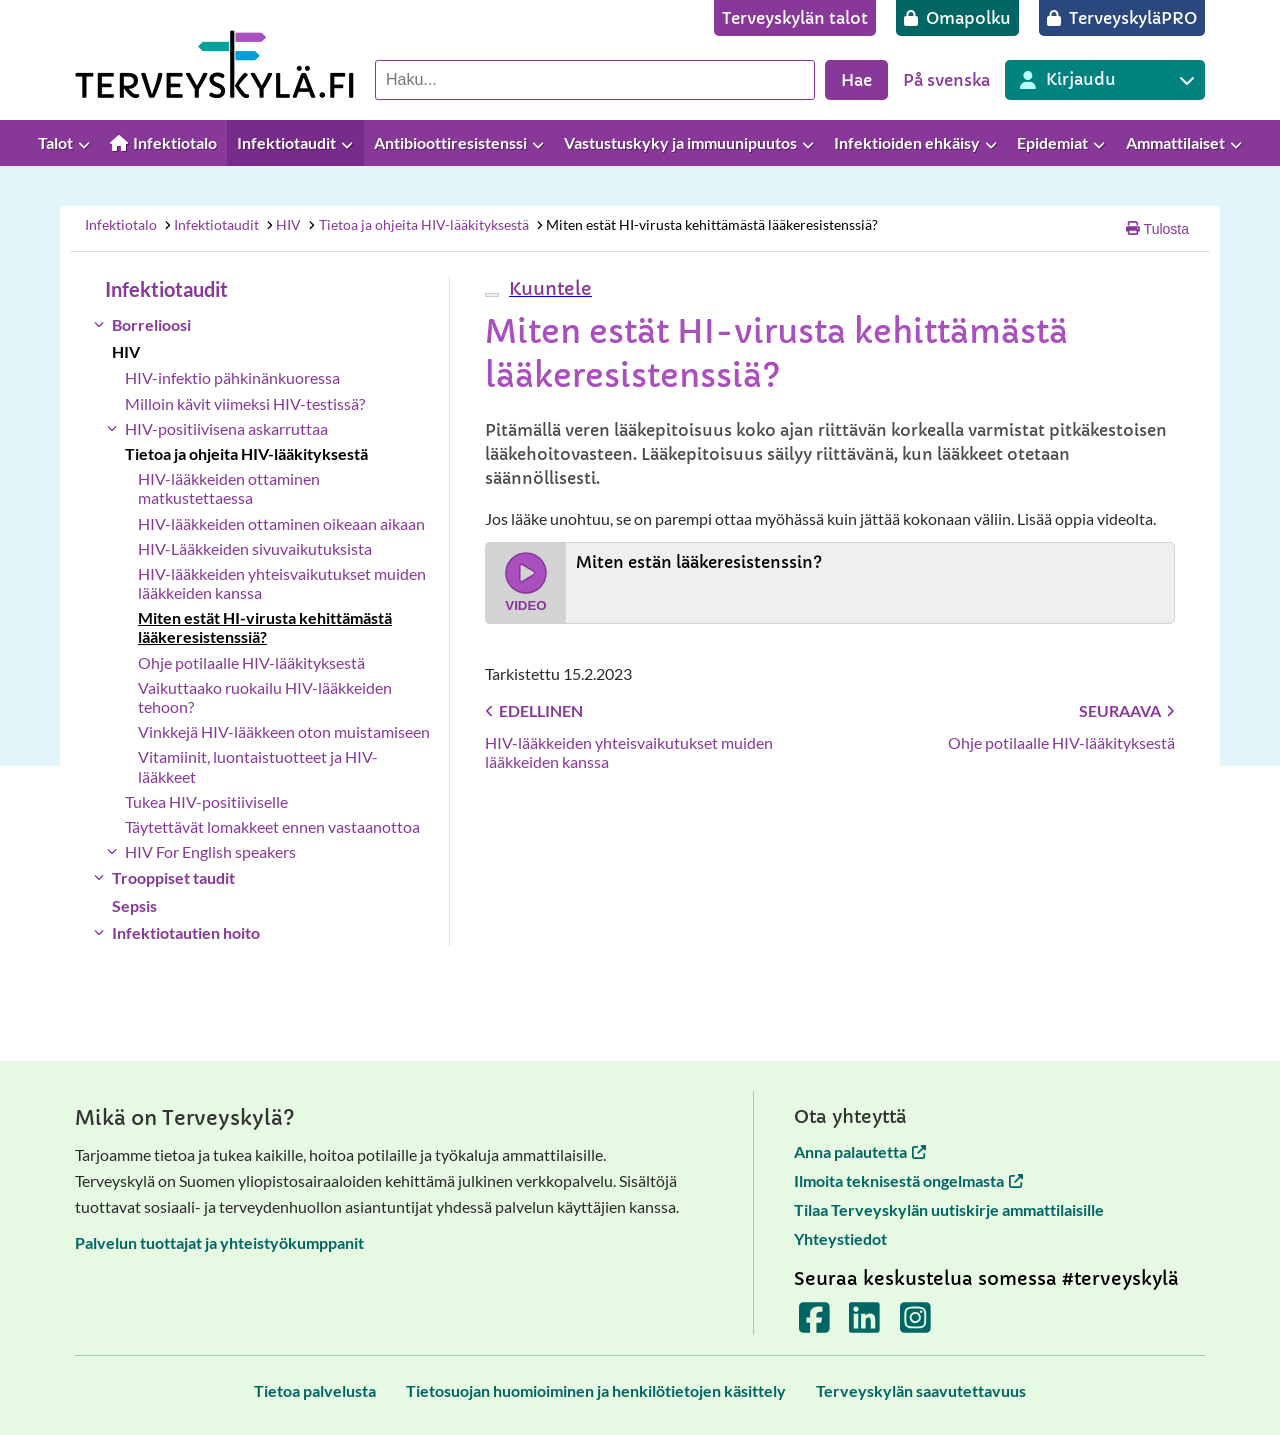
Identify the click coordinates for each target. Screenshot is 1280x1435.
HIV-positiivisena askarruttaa (226, 428)
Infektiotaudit (210, 224)
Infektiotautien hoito (186, 932)
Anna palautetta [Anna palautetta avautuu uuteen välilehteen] (860, 1151)
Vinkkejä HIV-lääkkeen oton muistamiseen (284, 731)
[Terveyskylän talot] (795, 18)
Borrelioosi (151, 324)
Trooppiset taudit (173, 877)
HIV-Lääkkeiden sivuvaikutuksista (255, 548)
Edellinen (534, 710)
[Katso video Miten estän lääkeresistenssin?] (830, 583)
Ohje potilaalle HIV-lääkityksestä (251, 662)
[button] (548, 288)
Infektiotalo (121, 224)
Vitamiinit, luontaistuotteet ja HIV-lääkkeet (258, 766)
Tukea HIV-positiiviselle (206, 801)
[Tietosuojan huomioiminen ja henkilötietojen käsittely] (596, 1390)
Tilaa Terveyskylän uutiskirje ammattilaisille (949, 1209)
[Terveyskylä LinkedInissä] (864, 1324)
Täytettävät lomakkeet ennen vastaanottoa (272, 826)
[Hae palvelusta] (595, 80)
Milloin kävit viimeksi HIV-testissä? (245, 403)
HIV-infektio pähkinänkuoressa (232, 377)
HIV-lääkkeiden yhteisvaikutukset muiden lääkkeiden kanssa (282, 583)
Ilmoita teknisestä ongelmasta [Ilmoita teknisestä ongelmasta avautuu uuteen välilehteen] (908, 1180)
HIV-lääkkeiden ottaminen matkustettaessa (229, 488)
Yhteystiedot (840, 1238)
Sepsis (134, 905)
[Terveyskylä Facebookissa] (814, 1324)
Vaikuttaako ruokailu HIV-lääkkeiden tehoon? (265, 697)
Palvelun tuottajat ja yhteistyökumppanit (219, 1242)
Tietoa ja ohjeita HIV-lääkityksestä (418, 224)
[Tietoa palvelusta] (315, 1390)
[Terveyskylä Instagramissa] (915, 1324)
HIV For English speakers (210, 851)
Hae (856, 80)
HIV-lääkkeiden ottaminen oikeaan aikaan (281, 523)
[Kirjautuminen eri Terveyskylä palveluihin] (1105, 80)
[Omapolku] (957, 18)
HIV (283, 224)
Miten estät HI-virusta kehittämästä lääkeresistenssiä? (706, 224)
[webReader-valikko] (492, 295)
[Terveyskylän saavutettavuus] (921, 1390)
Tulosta (1157, 229)
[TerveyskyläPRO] (1122, 18)
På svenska (946, 80)
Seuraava (1127, 710)
